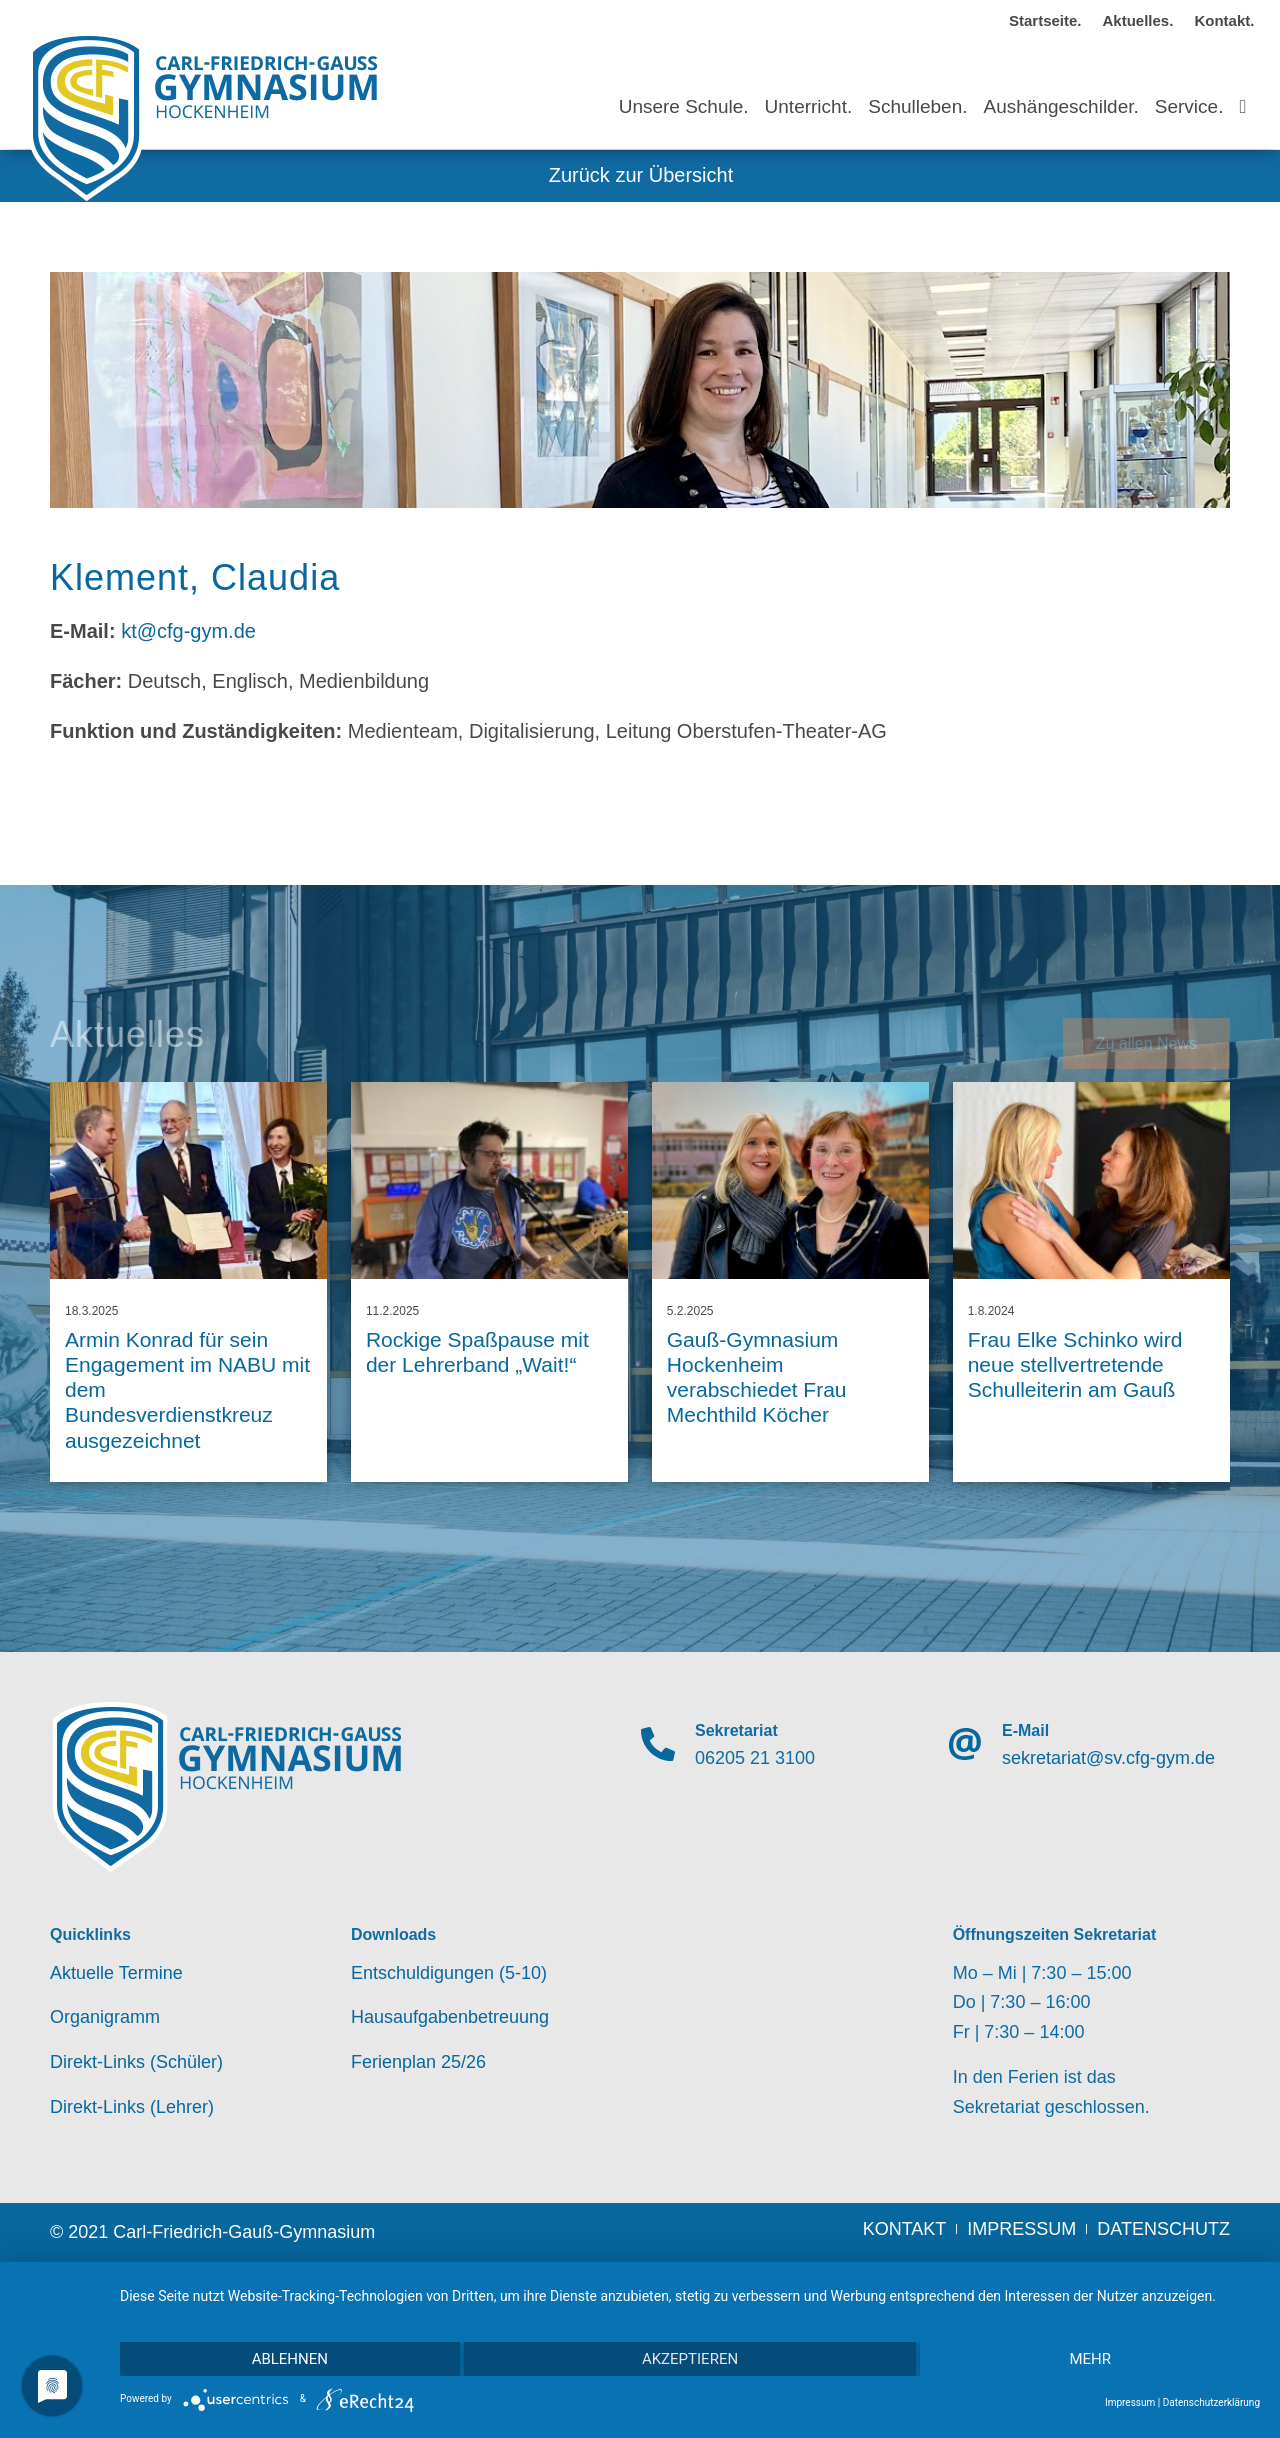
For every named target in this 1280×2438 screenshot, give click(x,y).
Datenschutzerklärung (1211, 2402)
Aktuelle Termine (116, 1973)
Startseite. (1045, 20)
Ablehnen (290, 2359)
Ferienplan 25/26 (418, 2062)
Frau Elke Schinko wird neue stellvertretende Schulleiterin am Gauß (1075, 1364)
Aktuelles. (1138, 20)
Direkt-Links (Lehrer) (132, 2107)
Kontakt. (1224, 20)
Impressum (1130, 2402)
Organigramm (105, 2017)
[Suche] (1242, 89)
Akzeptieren (690, 2359)
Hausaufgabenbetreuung (450, 2017)
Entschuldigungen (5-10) (449, 1973)
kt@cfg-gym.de (188, 631)
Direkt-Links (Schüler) (136, 2062)
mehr (1090, 2359)
